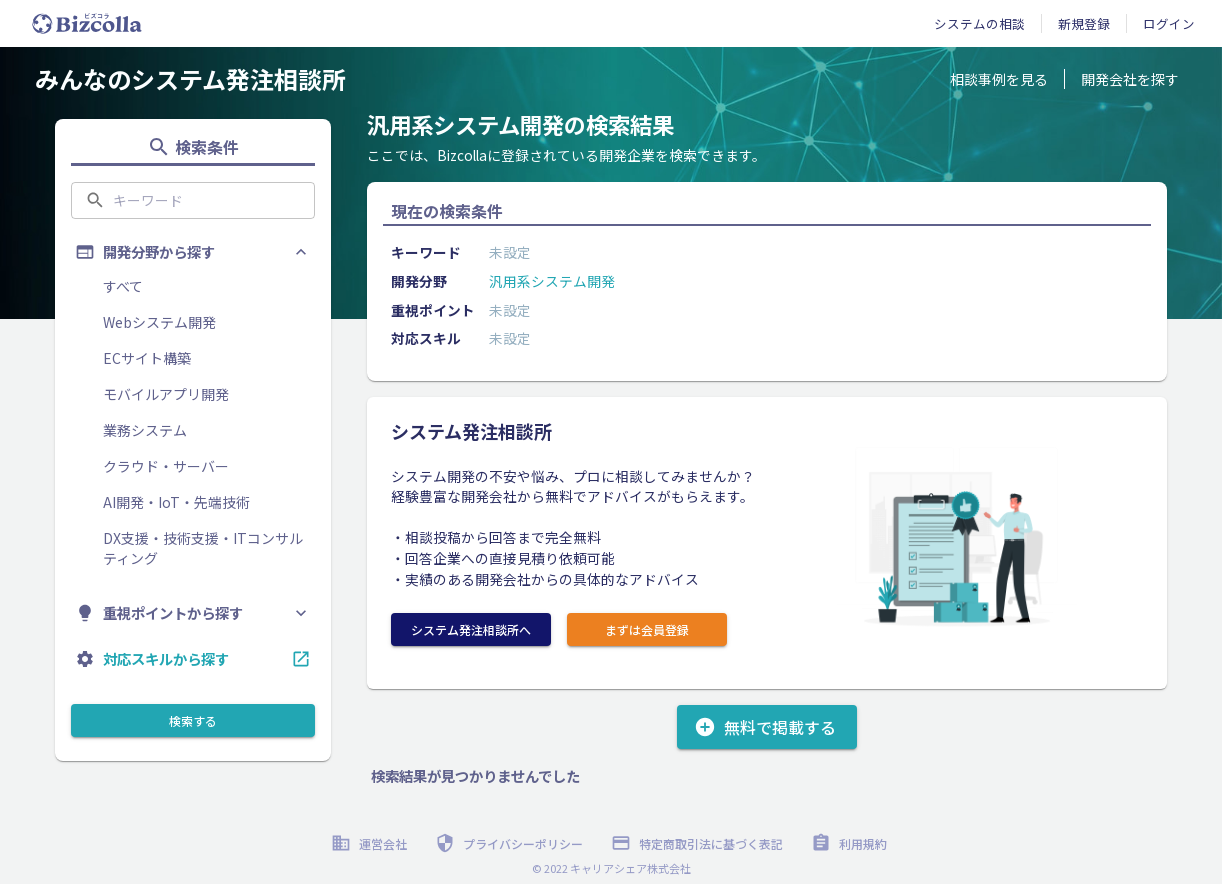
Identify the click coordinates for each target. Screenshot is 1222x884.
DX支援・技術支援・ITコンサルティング (203, 548)
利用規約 (851, 843)
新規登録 (1084, 23)
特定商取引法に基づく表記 (699, 843)
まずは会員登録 (647, 629)
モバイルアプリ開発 (166, 394)
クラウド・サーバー (166, 466)
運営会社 (371, 843)
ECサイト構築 (147, 358)
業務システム (145, 430)
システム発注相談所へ (471, 629)
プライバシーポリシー (511, 843)
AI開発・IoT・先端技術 (176, 502)
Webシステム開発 (159, 322)
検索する (193, 720)
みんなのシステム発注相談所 (190, 78)
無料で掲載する (767, 727)
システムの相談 (979, 23)
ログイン (1169, 23)
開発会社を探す (1130, 79)
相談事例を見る (999, 79)
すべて (123, 286)
